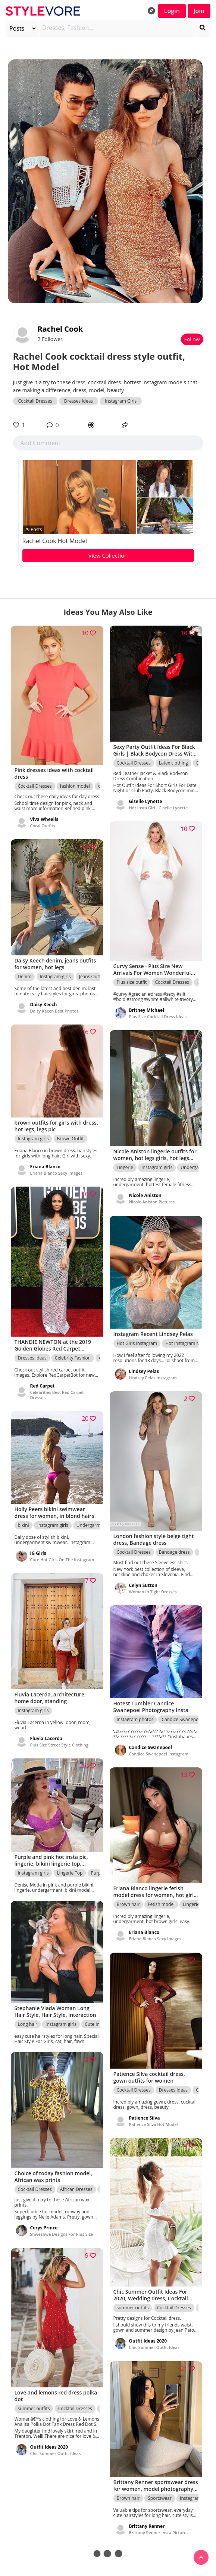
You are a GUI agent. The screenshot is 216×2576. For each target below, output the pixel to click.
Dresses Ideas (78, 401)
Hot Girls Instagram (137, 1343)
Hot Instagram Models (188, 1343)
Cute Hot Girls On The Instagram (62, 1559)
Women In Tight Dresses (153, 1591)
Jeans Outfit (91, 976)
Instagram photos (135, 1719)
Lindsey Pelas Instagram (153, 1377)
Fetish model (161, 1904)
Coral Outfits (43, 825)
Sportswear (160, 2498)
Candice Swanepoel (182, 1719)
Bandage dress (174, 1552)
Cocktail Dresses (35, 401)
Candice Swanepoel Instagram (159, 1754)
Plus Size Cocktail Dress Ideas (158, 1016)
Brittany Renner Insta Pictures (159, 2532)
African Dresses (76, 2189)
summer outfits (133, 2308)
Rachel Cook (60, 329)
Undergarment (196, 1168)
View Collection (108, 555)
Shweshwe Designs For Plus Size (61, 2234)
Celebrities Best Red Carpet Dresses (57, 1394)
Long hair (27, 2024)
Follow (192, 339)
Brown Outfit (70, 1138)
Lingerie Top (70, 1873)
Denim (25, 976)
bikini (23, 1525)
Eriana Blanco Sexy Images (56, 1173)
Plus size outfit (132, 982)
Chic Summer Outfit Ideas (154, 2347)
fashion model (75, 786)
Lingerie (125, 1168)
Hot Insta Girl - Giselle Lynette (158, 807)
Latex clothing (173, 763)
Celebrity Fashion (73, 1358)
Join (199, 11)
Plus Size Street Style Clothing (59, 1745)
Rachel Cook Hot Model (54, 541)
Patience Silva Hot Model (153, 2124)
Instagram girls (55, 976)
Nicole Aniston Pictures (152, 1202)
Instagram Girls (121, 401)
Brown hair (128, 1904)
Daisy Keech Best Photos (54, 1011)
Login (172, 11)
